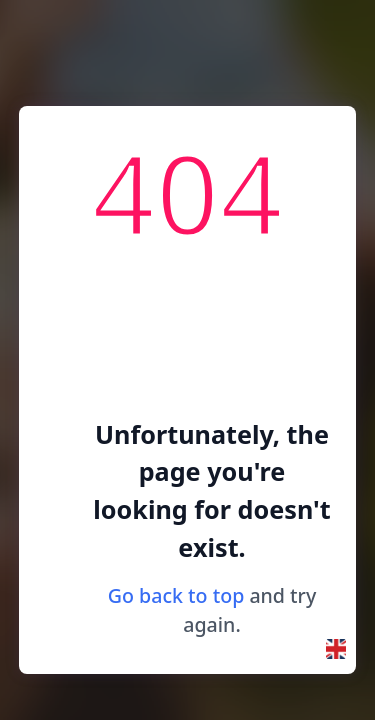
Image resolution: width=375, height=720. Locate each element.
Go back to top (176, 595)
